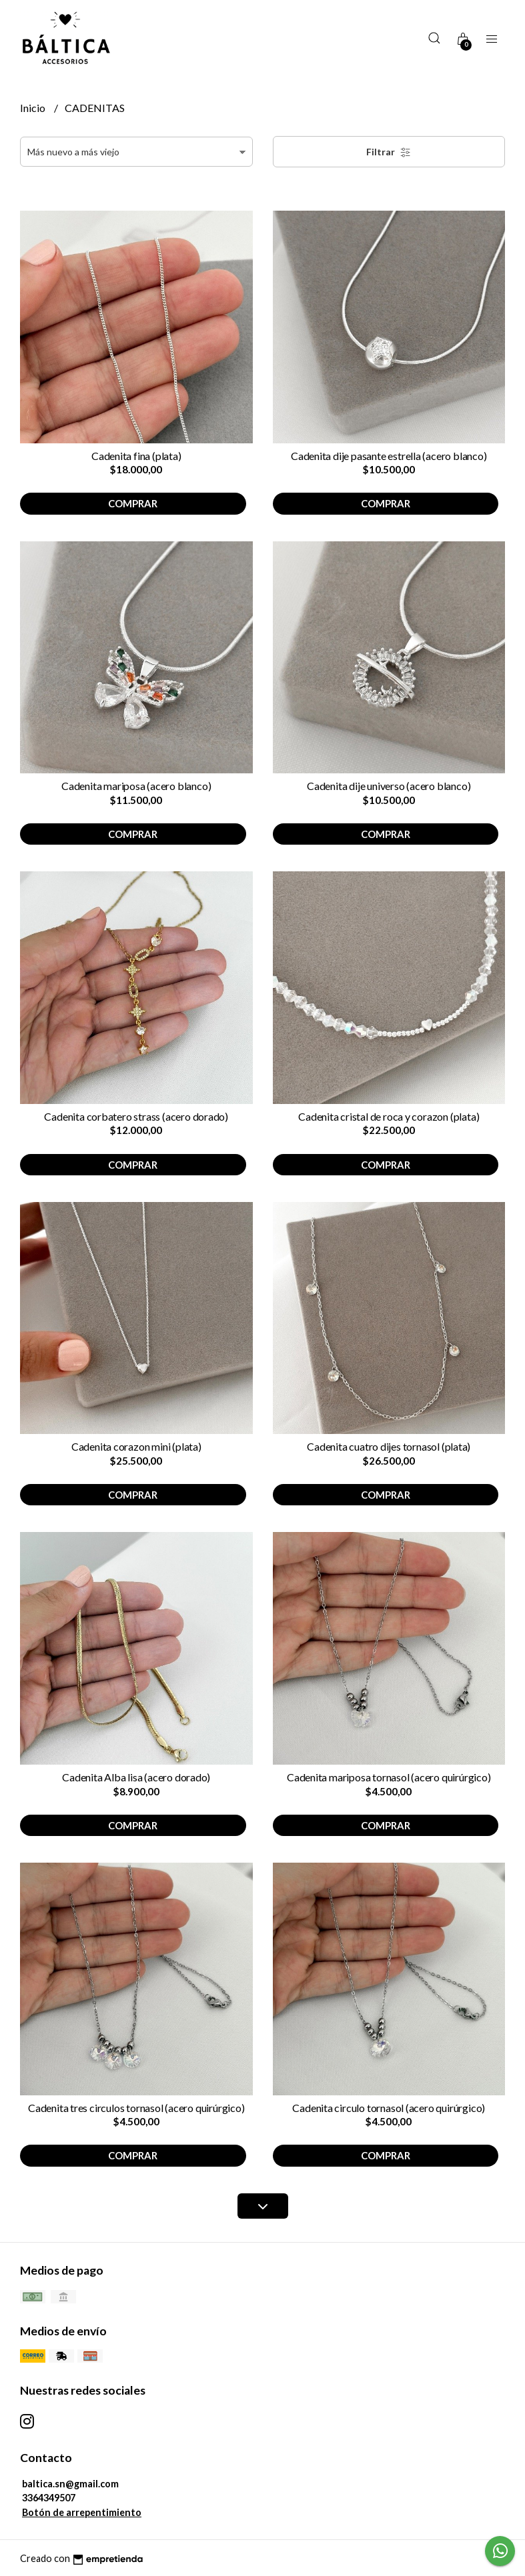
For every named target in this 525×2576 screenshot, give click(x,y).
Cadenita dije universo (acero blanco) (388, 785)
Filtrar (388, 152)
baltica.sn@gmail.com (70, 2483)
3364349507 (48, 2497)
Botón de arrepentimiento (81, 2512)
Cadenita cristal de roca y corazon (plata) (388, 1116)
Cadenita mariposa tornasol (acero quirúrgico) (389, 1777)
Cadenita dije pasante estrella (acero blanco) (389, 455)
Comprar (132, 503)
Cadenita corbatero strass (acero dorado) (136, 1116)
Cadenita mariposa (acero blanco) (136, 785)
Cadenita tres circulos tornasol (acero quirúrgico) (136, 2107)
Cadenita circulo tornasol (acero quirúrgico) (388, 2107)
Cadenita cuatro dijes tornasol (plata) (388, 1446)
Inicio (33, 107)
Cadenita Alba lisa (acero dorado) (136, 1777)
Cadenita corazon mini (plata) (136, 1446)
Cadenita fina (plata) (136, 455)
